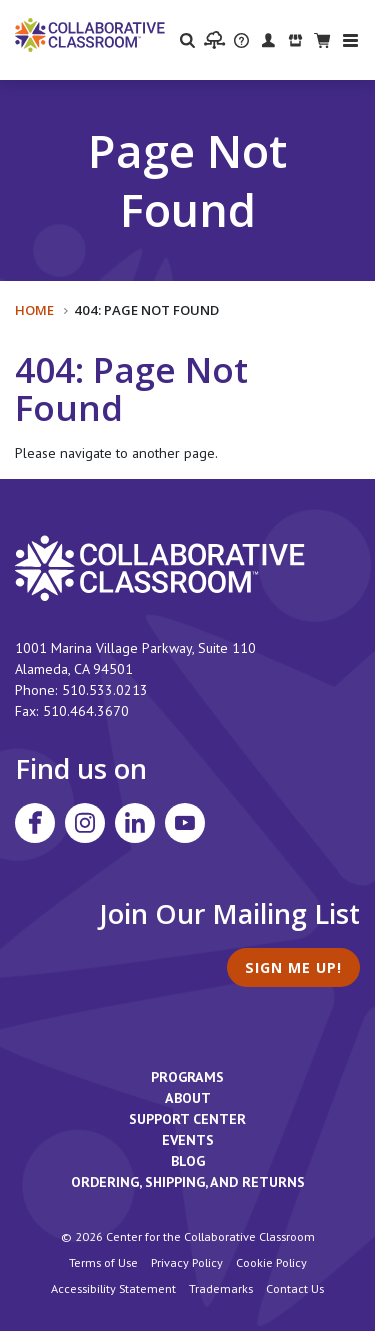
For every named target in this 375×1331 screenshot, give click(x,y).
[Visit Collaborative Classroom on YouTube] (185, 823)
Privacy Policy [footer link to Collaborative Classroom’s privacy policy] (187, 1262)
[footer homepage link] (160, 567)
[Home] (90, 34)
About (188, 1098)
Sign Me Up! (293, 967)
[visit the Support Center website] (241, 39)
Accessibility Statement (113, 1288)
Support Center (187, 1119)
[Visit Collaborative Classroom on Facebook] (35, 823)
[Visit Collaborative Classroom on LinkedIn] (135, 823)
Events (188, 1140)
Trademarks (221, 1288)
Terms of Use (103, 1262)
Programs (187, 1077)
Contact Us (295, 1288)
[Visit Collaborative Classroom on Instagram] (85, 823)
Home (34, 310)
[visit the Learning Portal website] (214, 40)
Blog (188, 1161)
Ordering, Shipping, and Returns (188, 1182)
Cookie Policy (271, 1262)
